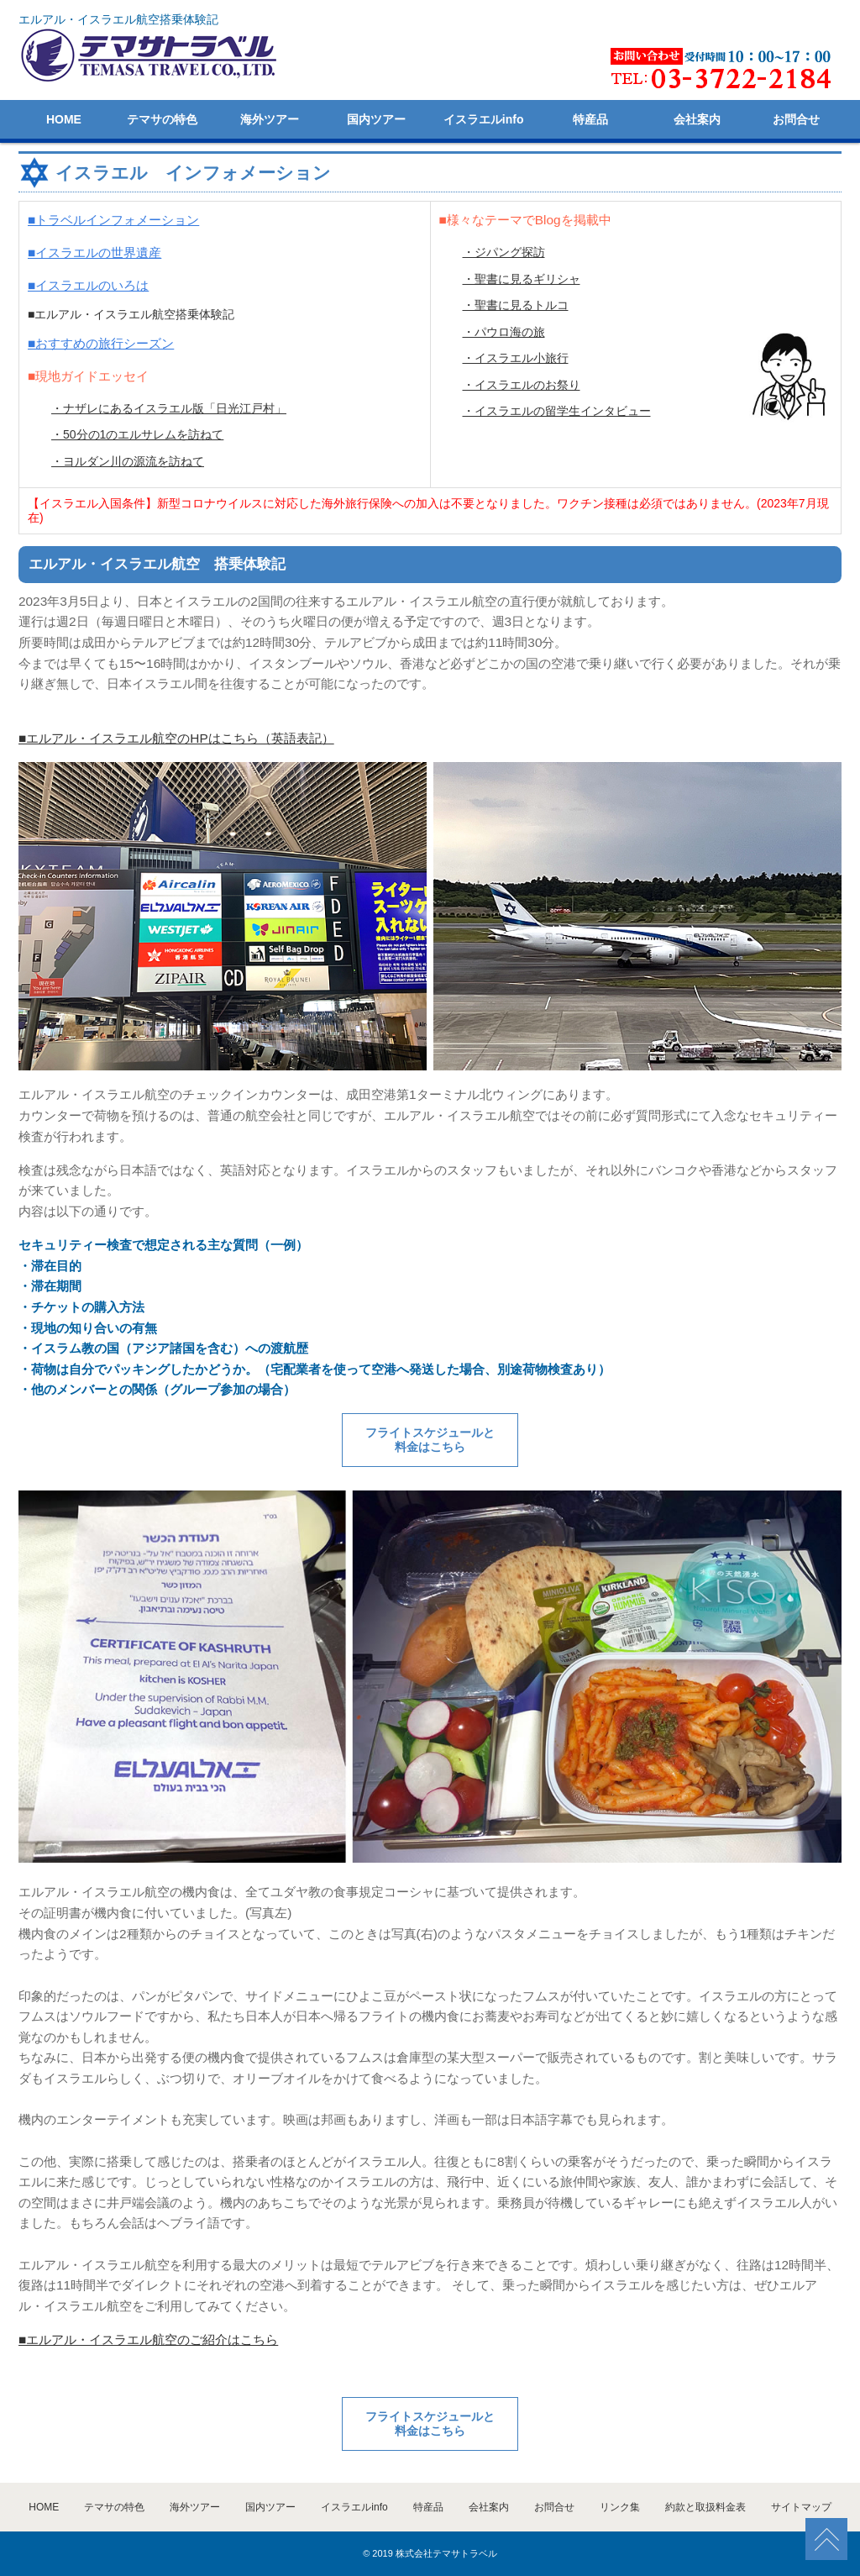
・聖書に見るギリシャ (521, 279)
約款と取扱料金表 (705, 2507)
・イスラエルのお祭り (521, 385)
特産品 (590, 119)
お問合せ (796, 119)
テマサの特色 (162, 119)
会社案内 (697, 119)
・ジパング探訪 (504, 252)
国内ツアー (376, 119)
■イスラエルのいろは (88, 285)
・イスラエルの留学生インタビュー (557, 411)
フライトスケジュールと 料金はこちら (430, 1440)
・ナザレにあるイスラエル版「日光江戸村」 (168, 408)
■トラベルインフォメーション (113, 220)
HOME (63, 119)
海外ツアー (269, 119)
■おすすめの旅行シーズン (101, 343)
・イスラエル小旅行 (516, 358)
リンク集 (620, 2507)
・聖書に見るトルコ (516, 305)
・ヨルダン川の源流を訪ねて (127, 461)
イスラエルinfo (483, 119)
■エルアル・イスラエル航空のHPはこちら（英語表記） (176, 738)
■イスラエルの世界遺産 (94, 252)
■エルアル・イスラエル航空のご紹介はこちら (148, 2339)
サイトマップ (801, 2507)
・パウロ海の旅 (504, 332)
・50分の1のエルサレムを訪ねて (137, 434)
